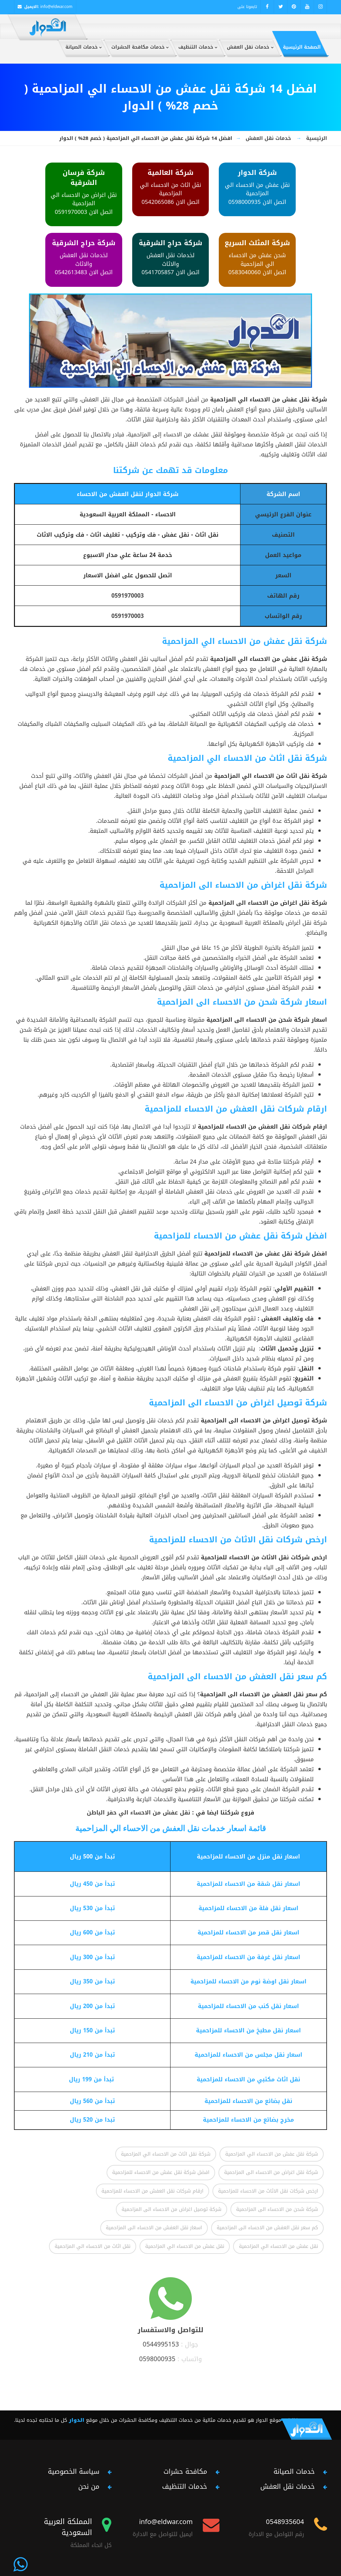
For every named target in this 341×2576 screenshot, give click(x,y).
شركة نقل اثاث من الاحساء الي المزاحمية (165, 2154)
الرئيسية (316, 138)
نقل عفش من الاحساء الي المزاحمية (278, 2246)
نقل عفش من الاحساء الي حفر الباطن (138, 1812)
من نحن (88, 2486)
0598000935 (157, 2359)
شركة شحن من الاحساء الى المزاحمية (277, 2209)
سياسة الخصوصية (74, 2471)
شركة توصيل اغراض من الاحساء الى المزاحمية (171, 2209)
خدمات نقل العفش (268, 138)
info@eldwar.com (56, 6)
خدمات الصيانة (294, 2471)
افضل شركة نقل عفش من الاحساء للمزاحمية (160, 2172)
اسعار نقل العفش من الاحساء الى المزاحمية (154, 2227)
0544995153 (161, 2344)
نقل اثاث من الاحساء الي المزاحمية (93, 2246)
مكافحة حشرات (185, 2471)
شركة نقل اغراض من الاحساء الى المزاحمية (271, 2172)
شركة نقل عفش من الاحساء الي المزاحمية (271, 2154)
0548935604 (285, 2521)
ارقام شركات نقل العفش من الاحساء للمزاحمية (152, 2191)
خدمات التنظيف (184, 2486)
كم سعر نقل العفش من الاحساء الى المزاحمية (267, 2227)
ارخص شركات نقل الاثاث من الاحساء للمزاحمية (268, 2191)
